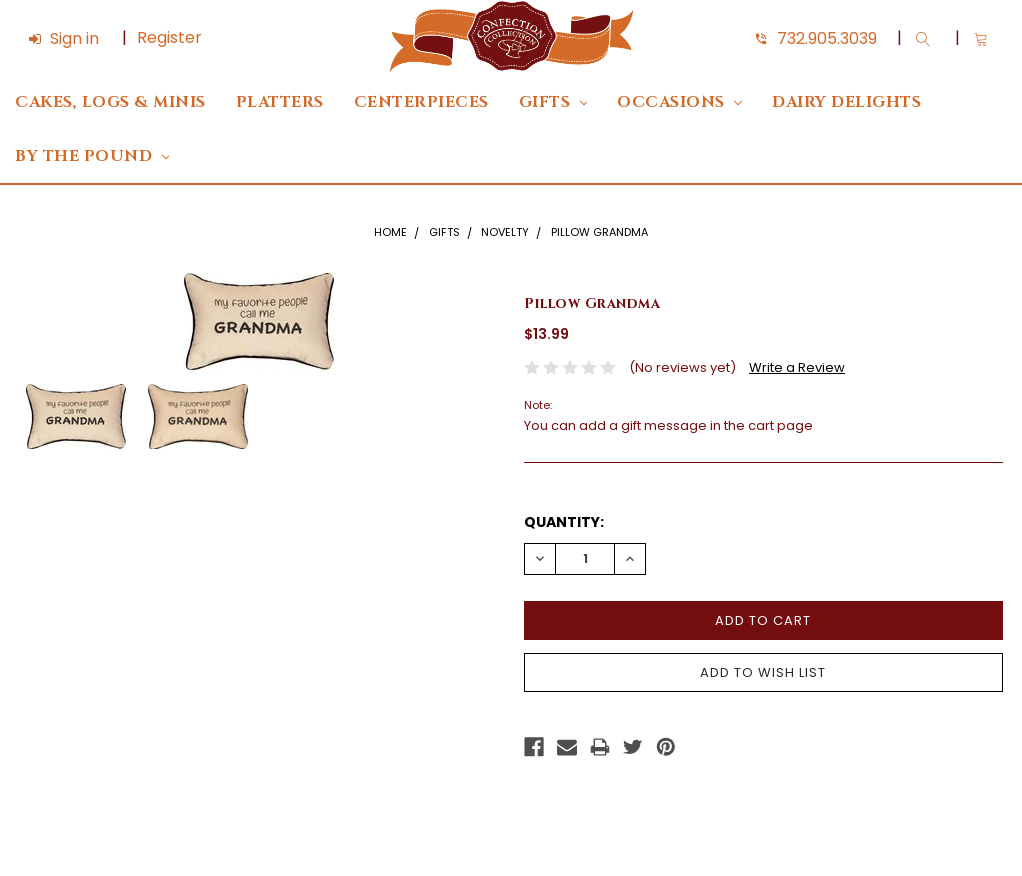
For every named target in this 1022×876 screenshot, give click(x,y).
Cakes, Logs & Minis (110, 102)
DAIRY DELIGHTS (846, 102)
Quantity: (564, 522)
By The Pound (92, 156)
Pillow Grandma (599, 232)
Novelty (505, 232)
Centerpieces (421, 102)
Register (169, 37)
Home (390, 232)
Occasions (679, 102)
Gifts (553, 102)
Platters (280, 102)
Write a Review (797, 367)
